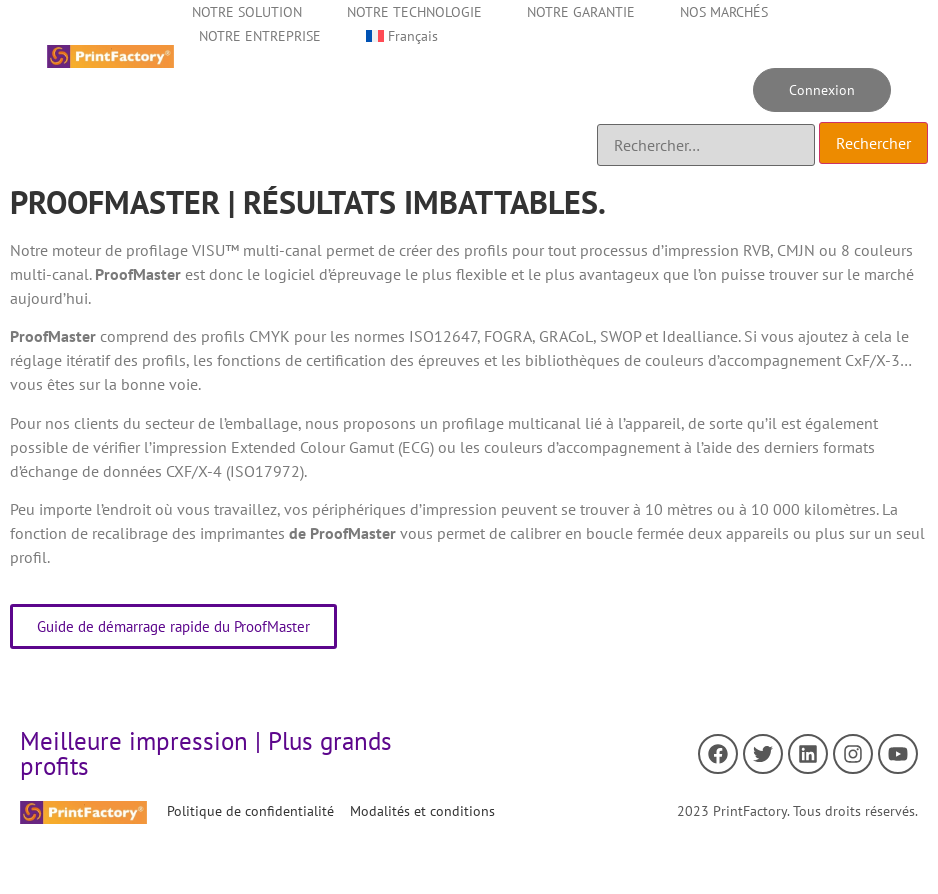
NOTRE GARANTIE (581, 12)
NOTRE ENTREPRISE (260, 36)
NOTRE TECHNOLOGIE (414, 12)
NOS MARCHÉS (724, 12)
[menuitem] (402, 36)
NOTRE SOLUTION (247, 12)
